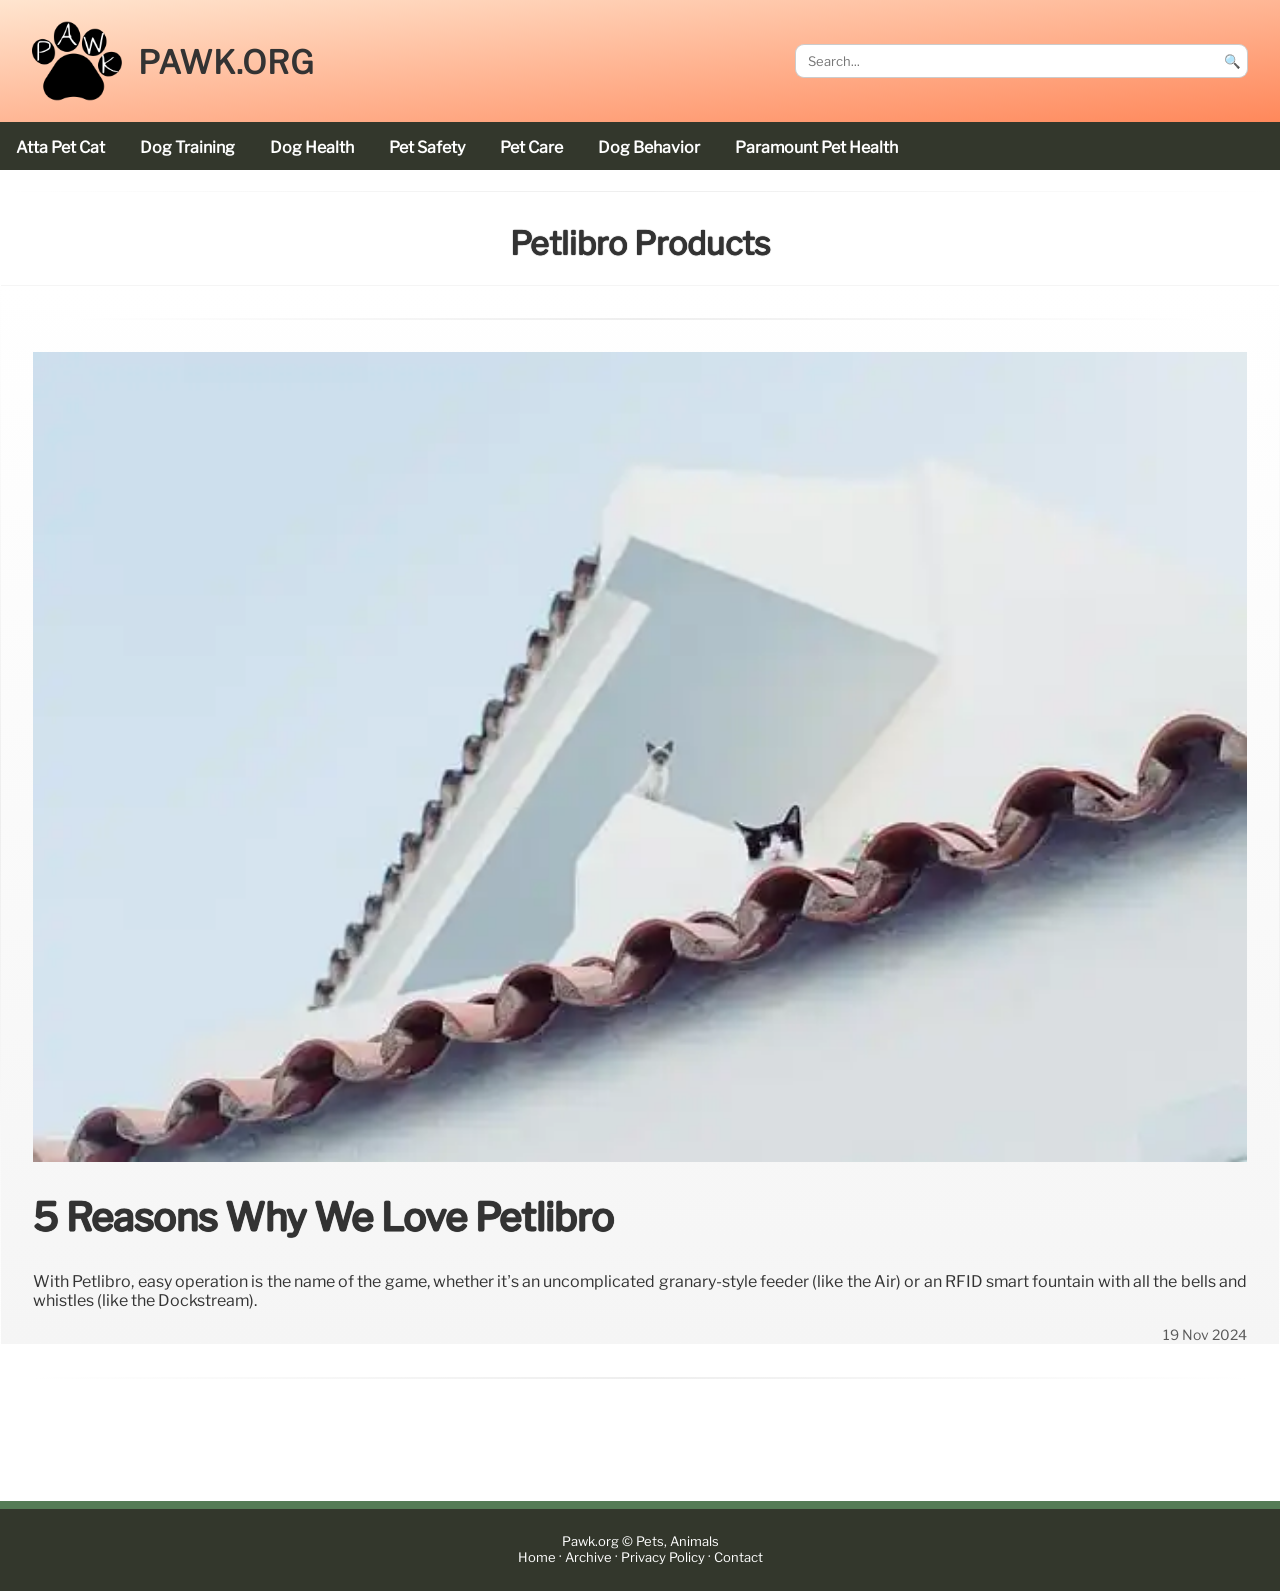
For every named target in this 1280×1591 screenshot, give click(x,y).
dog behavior (649, 147)
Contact (738, 1557)
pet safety (427, 147)
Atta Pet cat (60, 147)
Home (537, 1557)
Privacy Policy (663, 1557)
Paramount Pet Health (816, 147)
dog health (312, 147)
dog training (187, 147)
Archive (588, 1557)
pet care (531, 147)
